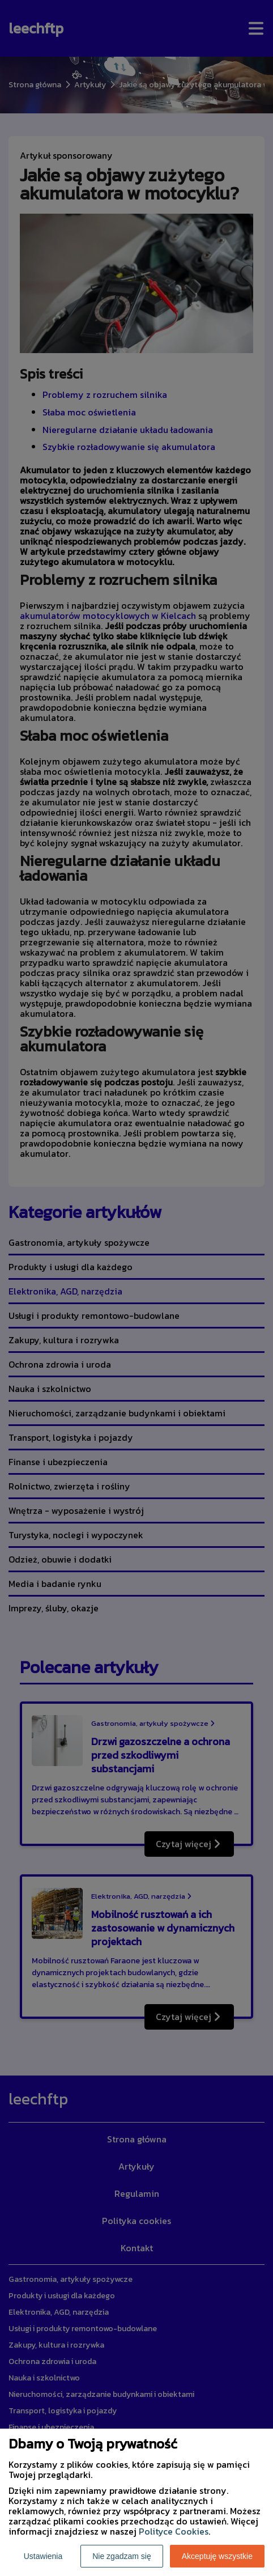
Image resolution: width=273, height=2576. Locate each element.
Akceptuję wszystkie (217, 2556)
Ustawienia (43, 2556)
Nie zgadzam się (121, 2556)
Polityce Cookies (173, 2531)
